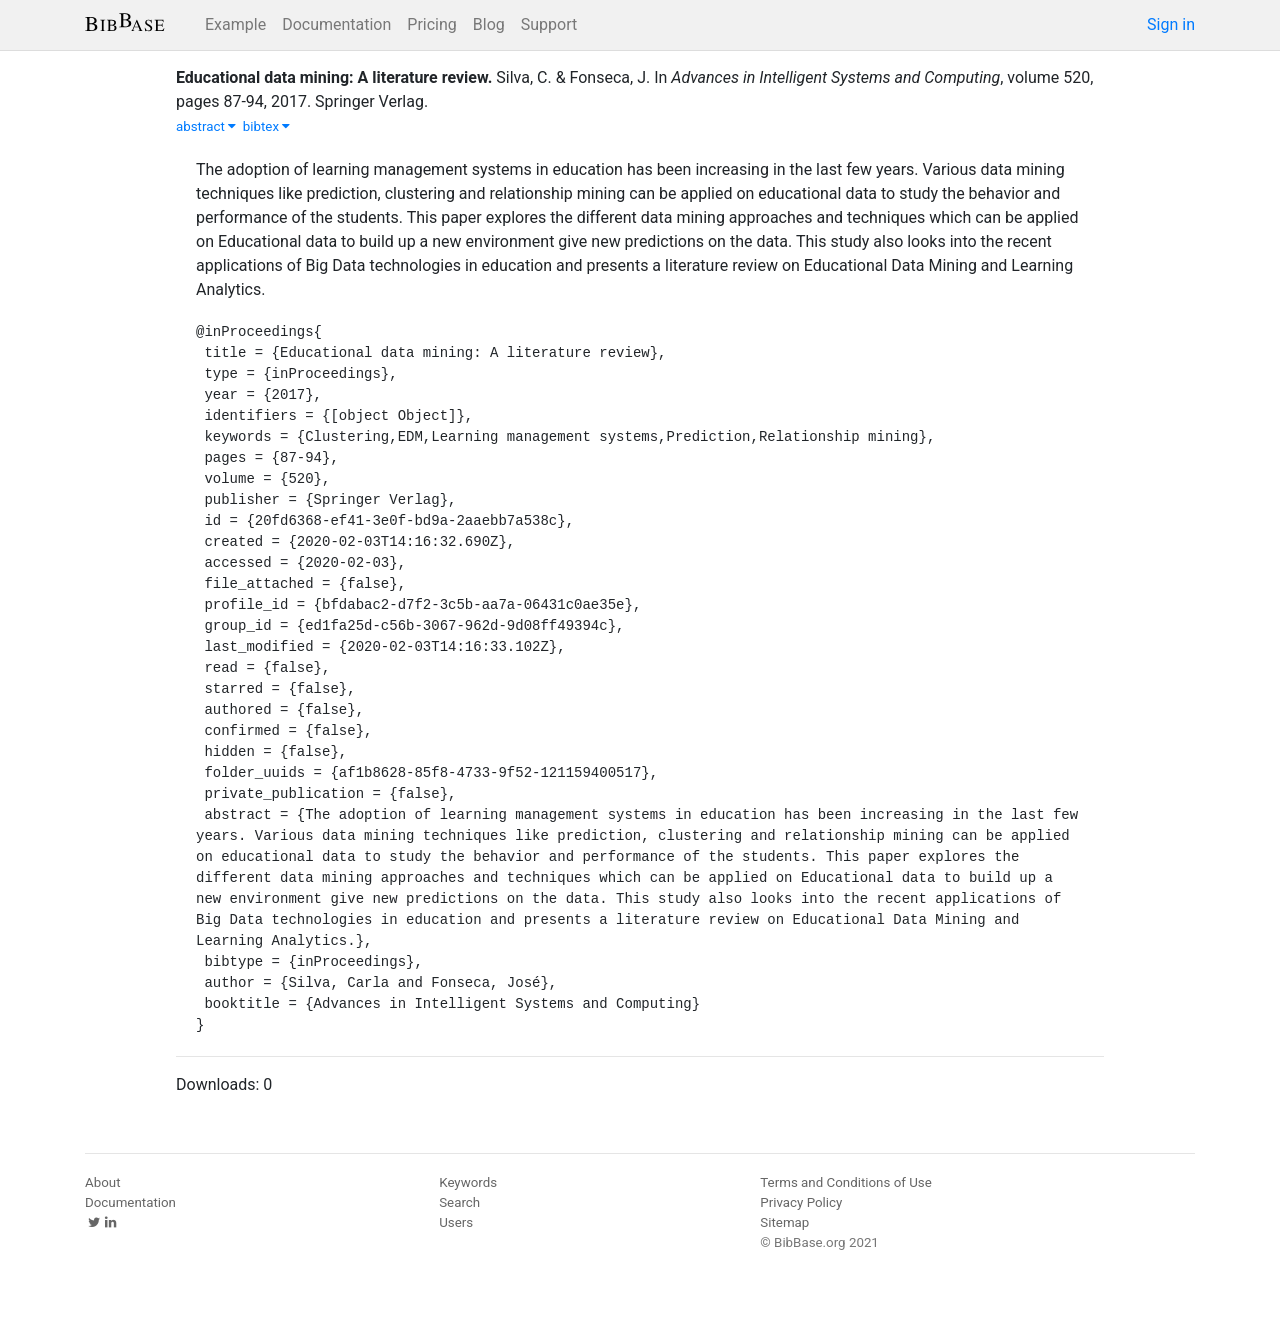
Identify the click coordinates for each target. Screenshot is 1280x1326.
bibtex (267, 126)
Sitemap (784, 1222)
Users (456, 1222)
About (103, 1182)
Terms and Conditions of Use (845, 1182)
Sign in (1171, 24)
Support (549, 24)
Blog (489, 24)
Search (459, 1202)
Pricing (432, 24)
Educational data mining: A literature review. (334, 77)
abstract (206, 126)
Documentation (336, 24)
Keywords (468, 1182)
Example (235, 24)
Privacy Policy (801, 1202)
